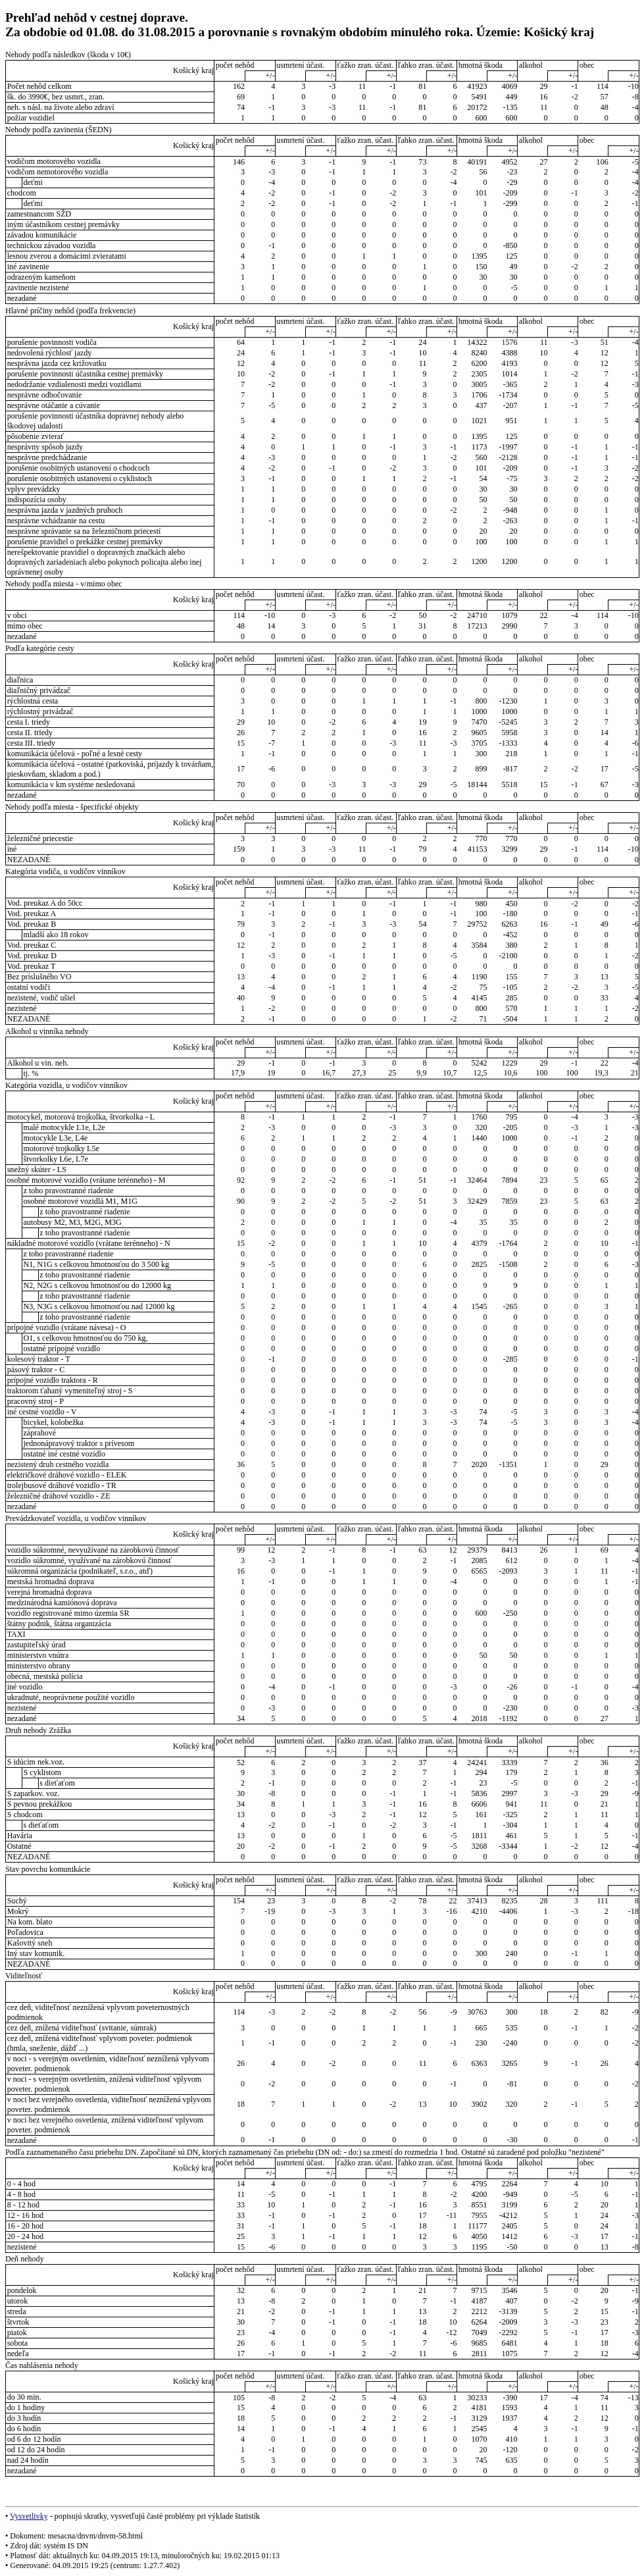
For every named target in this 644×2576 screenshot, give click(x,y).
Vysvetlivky (29, 2516)
